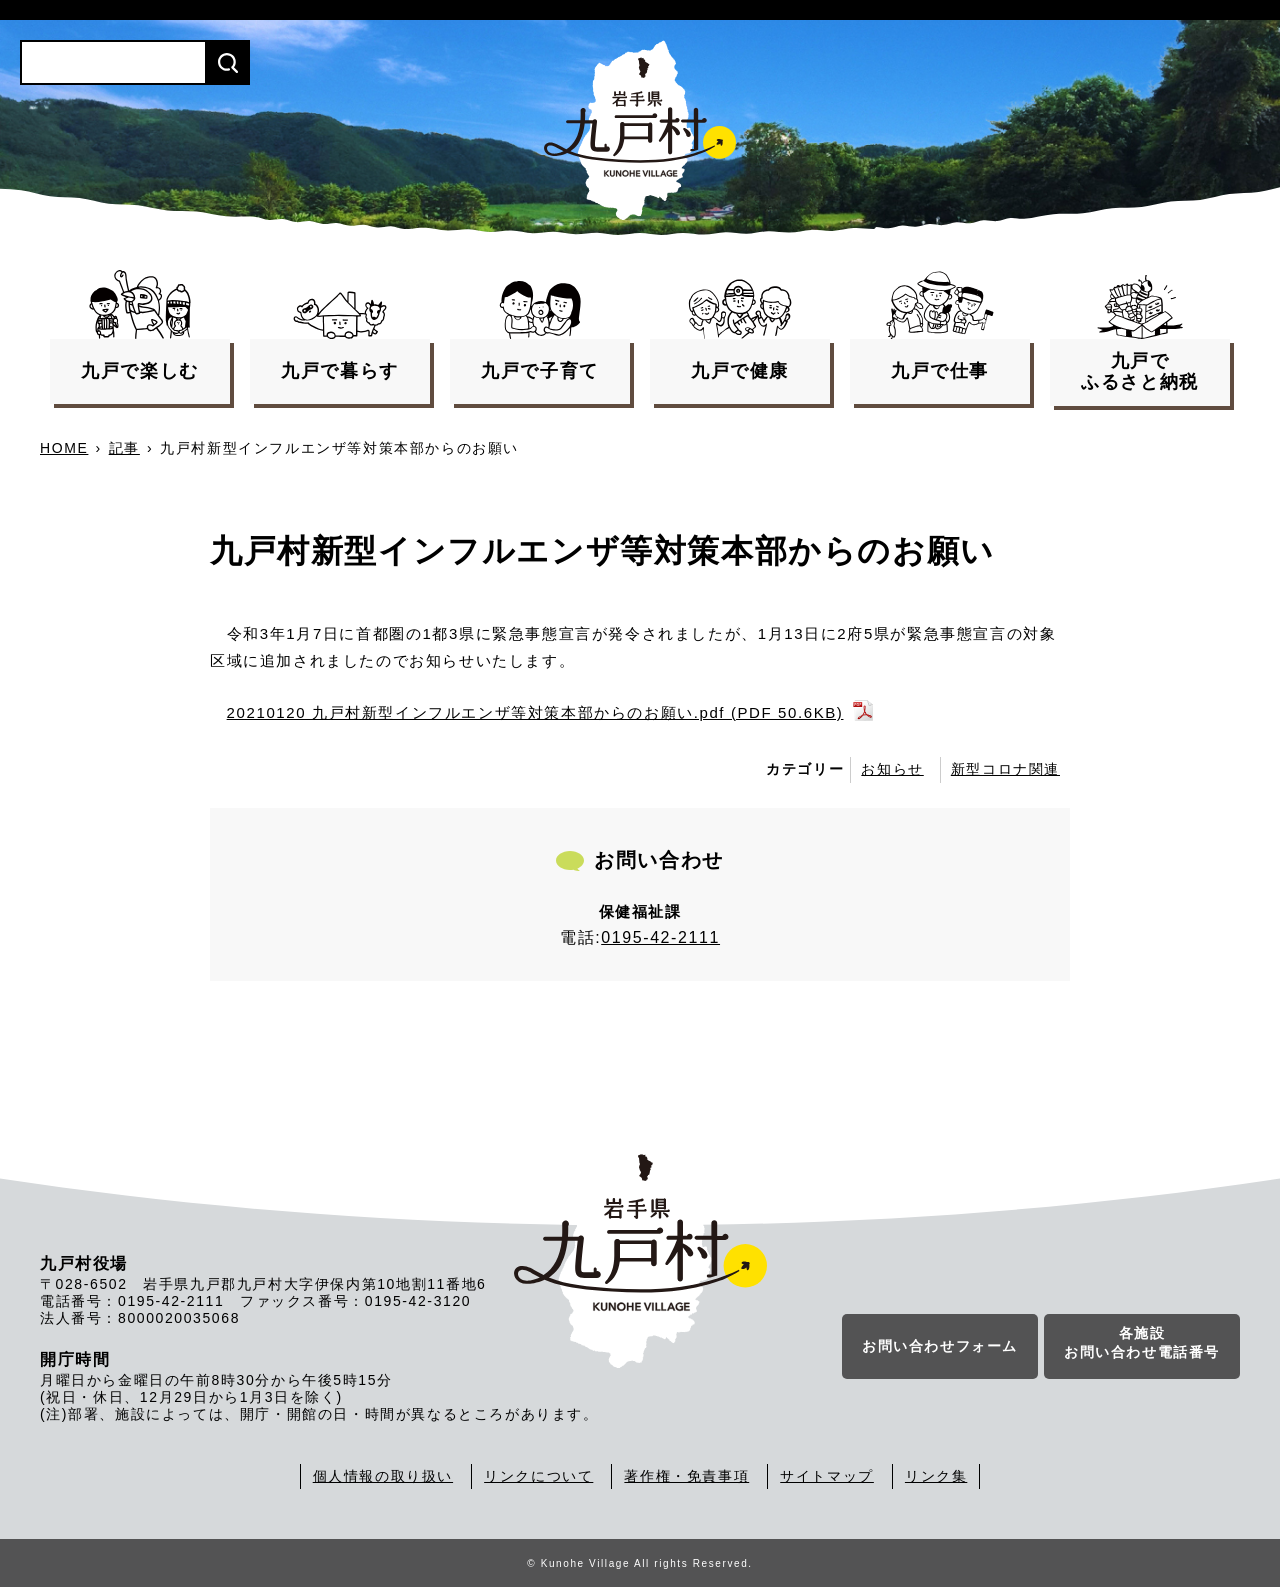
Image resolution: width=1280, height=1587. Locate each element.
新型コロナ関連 (1005, 769)
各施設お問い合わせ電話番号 (1142, 1343)
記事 (124, 448)
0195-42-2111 (660, 937)
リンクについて (538, 1476)
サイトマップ (827, 1476)
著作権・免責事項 (686, 1476)
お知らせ (892, 769)
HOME (64, 448)
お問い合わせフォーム (940, 1346)
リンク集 (936, 1476)
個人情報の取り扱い (383, 1476)
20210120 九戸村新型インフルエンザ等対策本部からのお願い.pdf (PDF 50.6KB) (535, 712)
